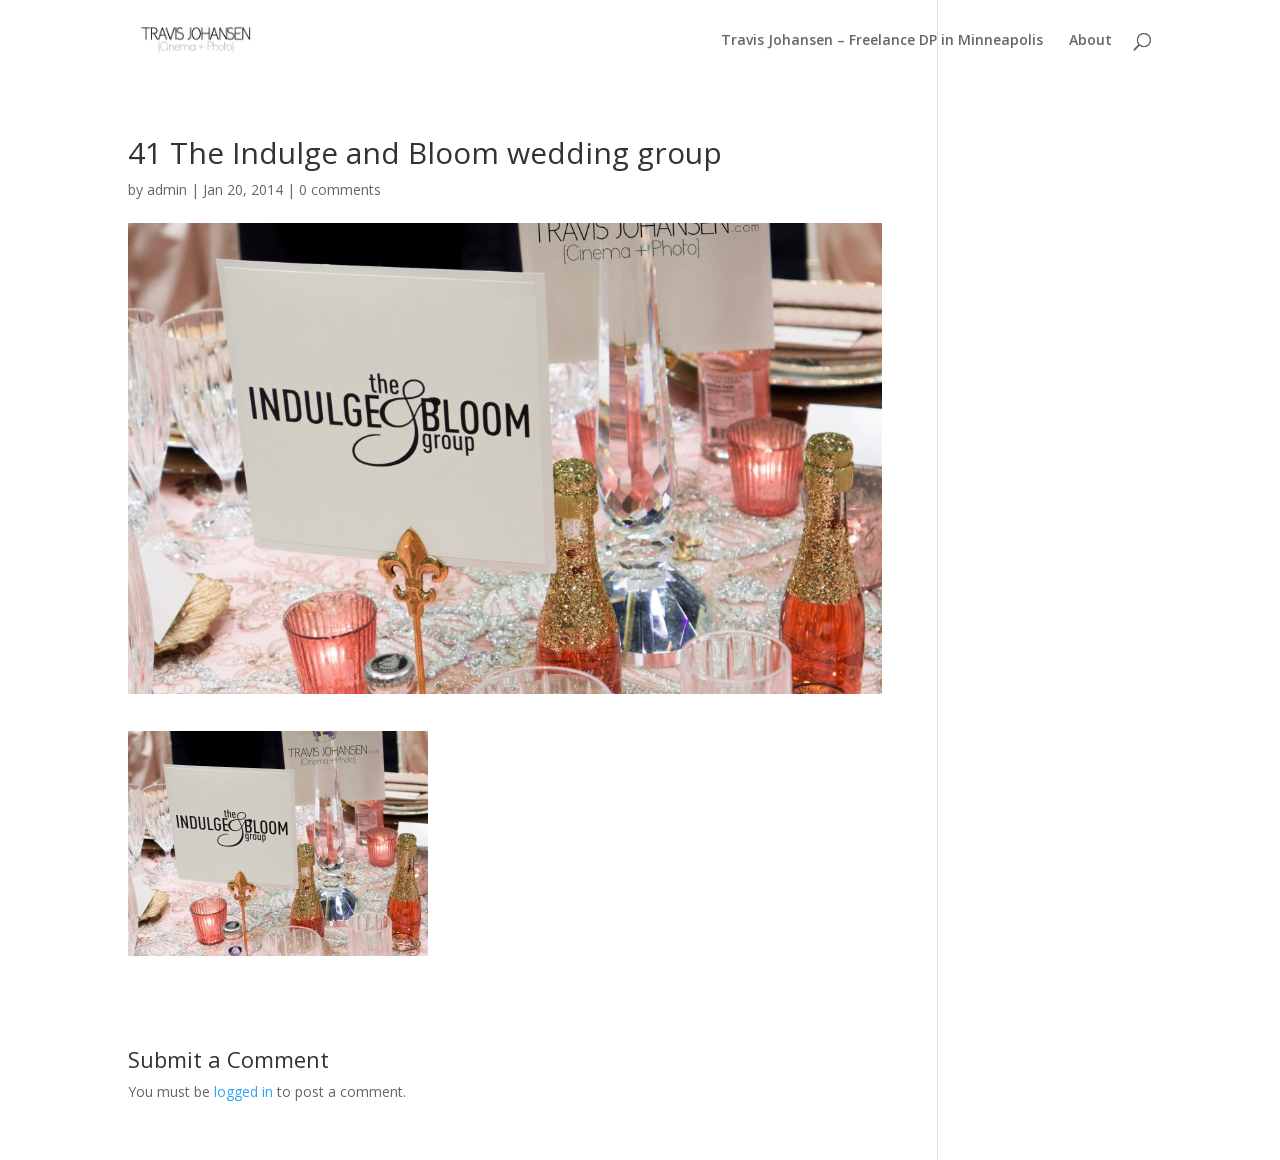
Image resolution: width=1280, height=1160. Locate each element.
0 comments (340, 189)
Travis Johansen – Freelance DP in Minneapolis (882, 40)
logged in (243, 1091)
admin (167, 189)
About (1090, 40)
